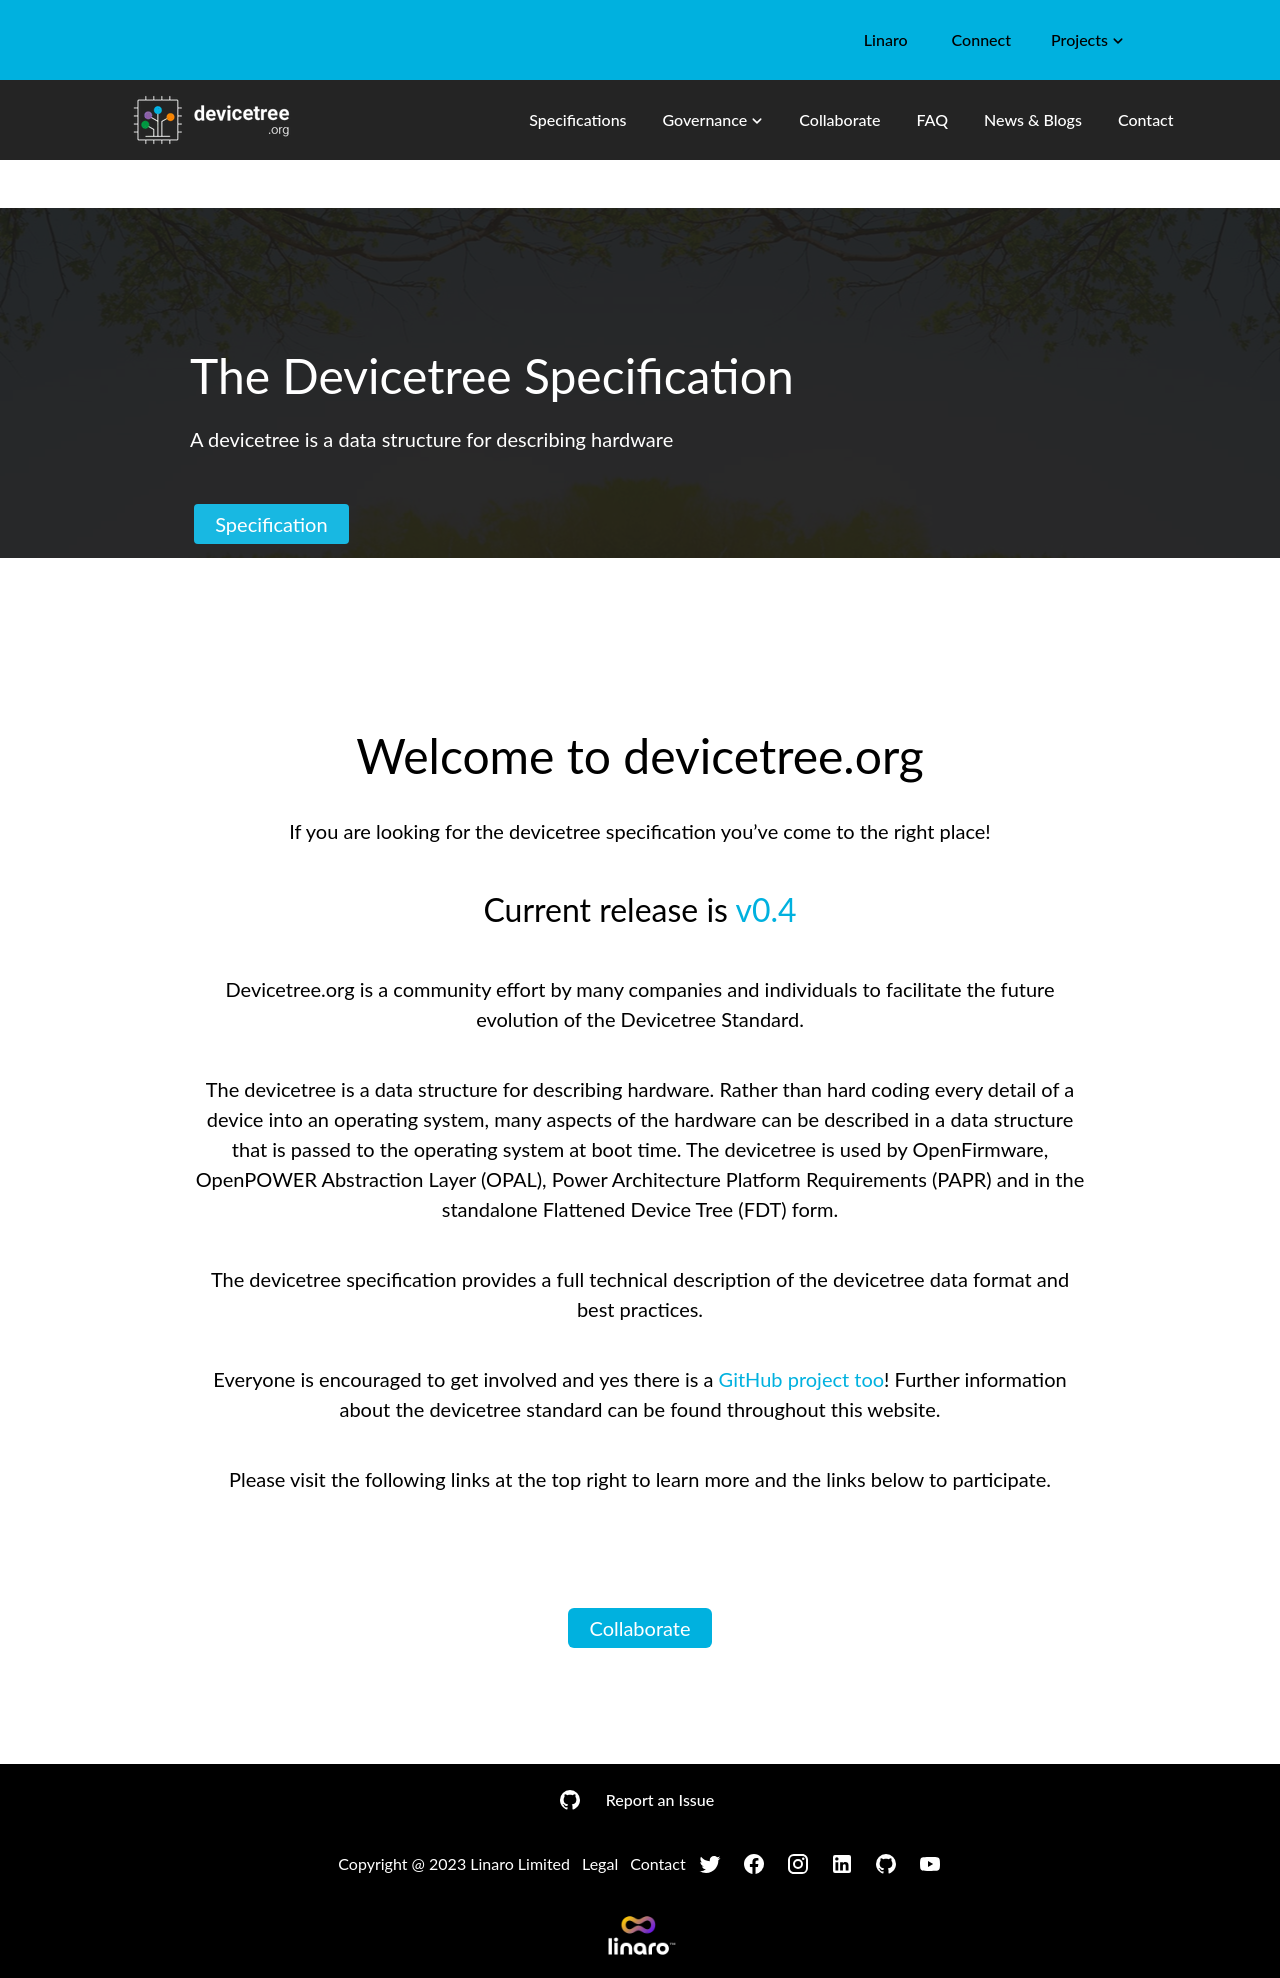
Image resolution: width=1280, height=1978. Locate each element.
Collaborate (839, 119)
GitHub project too (801, 1379)
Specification (271, 524)
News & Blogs (1033, 119)
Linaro (886, 39)
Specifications (577, 119)
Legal (600, 1863)
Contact (1146, 119)
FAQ (932, 119)
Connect (981, 39)
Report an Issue (660, 1799)
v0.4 (765, 909)
